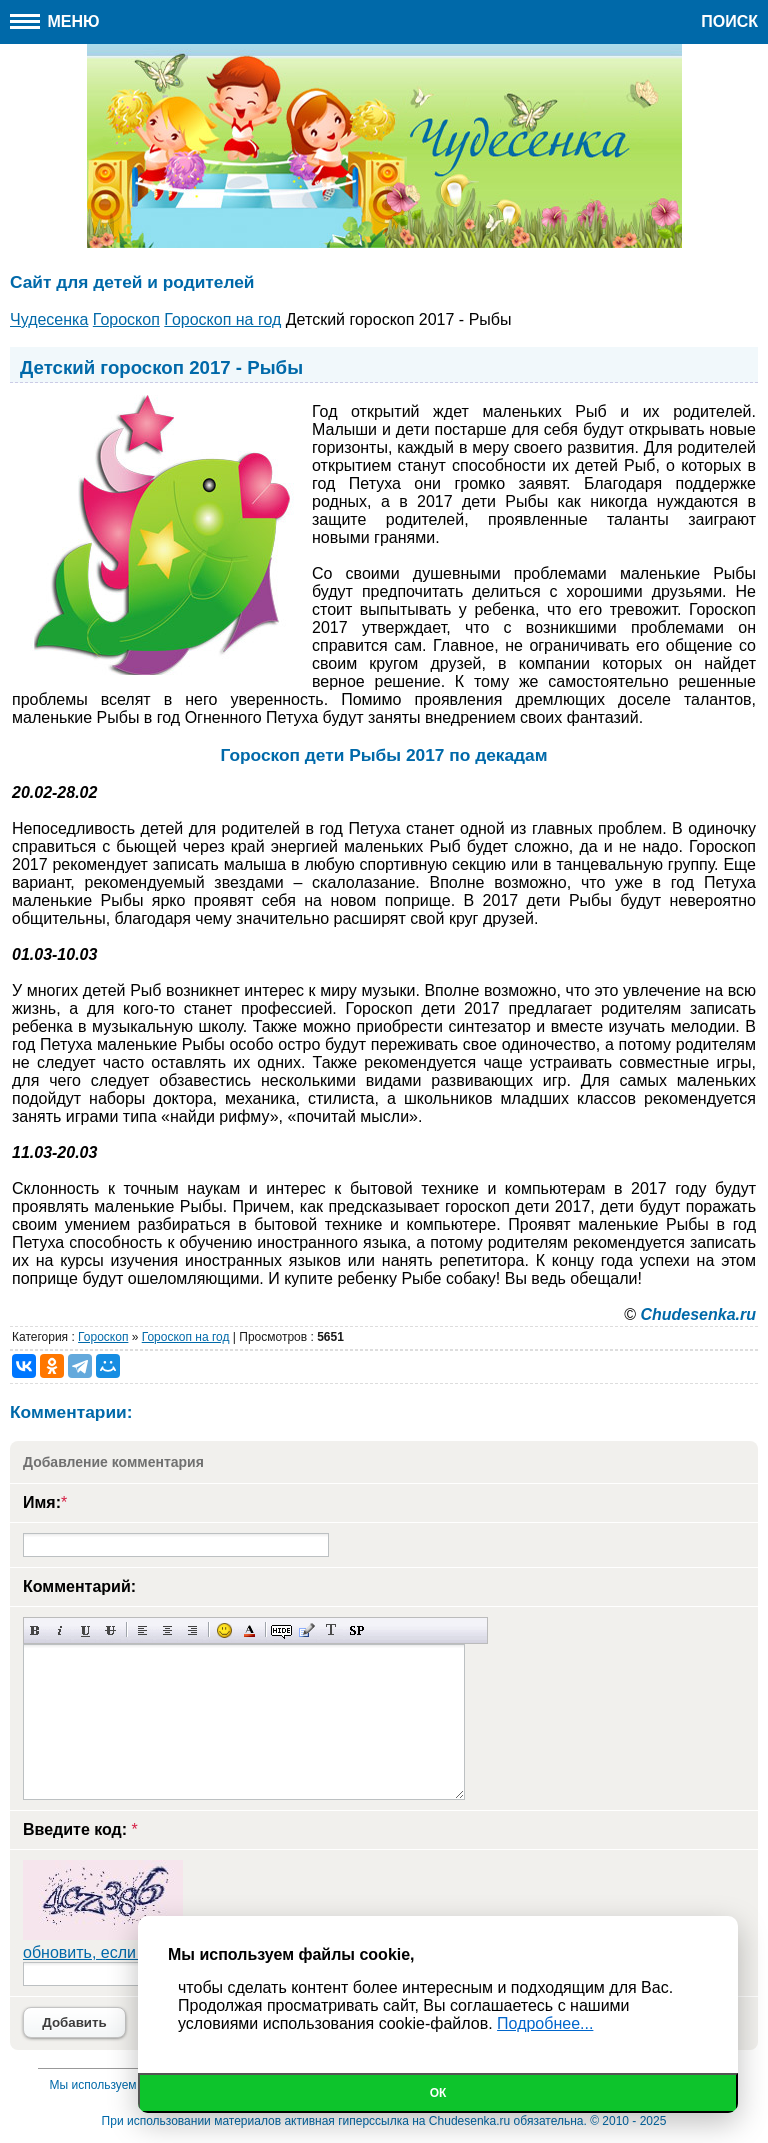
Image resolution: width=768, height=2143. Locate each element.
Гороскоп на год (186, 1337)
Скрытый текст (281, 1630)
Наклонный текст (60, 1630)
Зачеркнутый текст (110, 1630)
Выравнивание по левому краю (142, 1630)
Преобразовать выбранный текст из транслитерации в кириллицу (331, 1630)
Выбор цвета (249, 1630)
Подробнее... (545, 2023)
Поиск (729, 21)
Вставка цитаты (306, 1630)
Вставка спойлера (356, 1630)
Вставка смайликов (224, 1630)
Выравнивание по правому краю (192, 1630)
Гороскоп (103, 1337)
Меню (55, 21)
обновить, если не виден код (130, 1952)
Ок (438, 2093)
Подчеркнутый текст (85, 1630)
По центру (167, 1630)
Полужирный (35, 1630)
